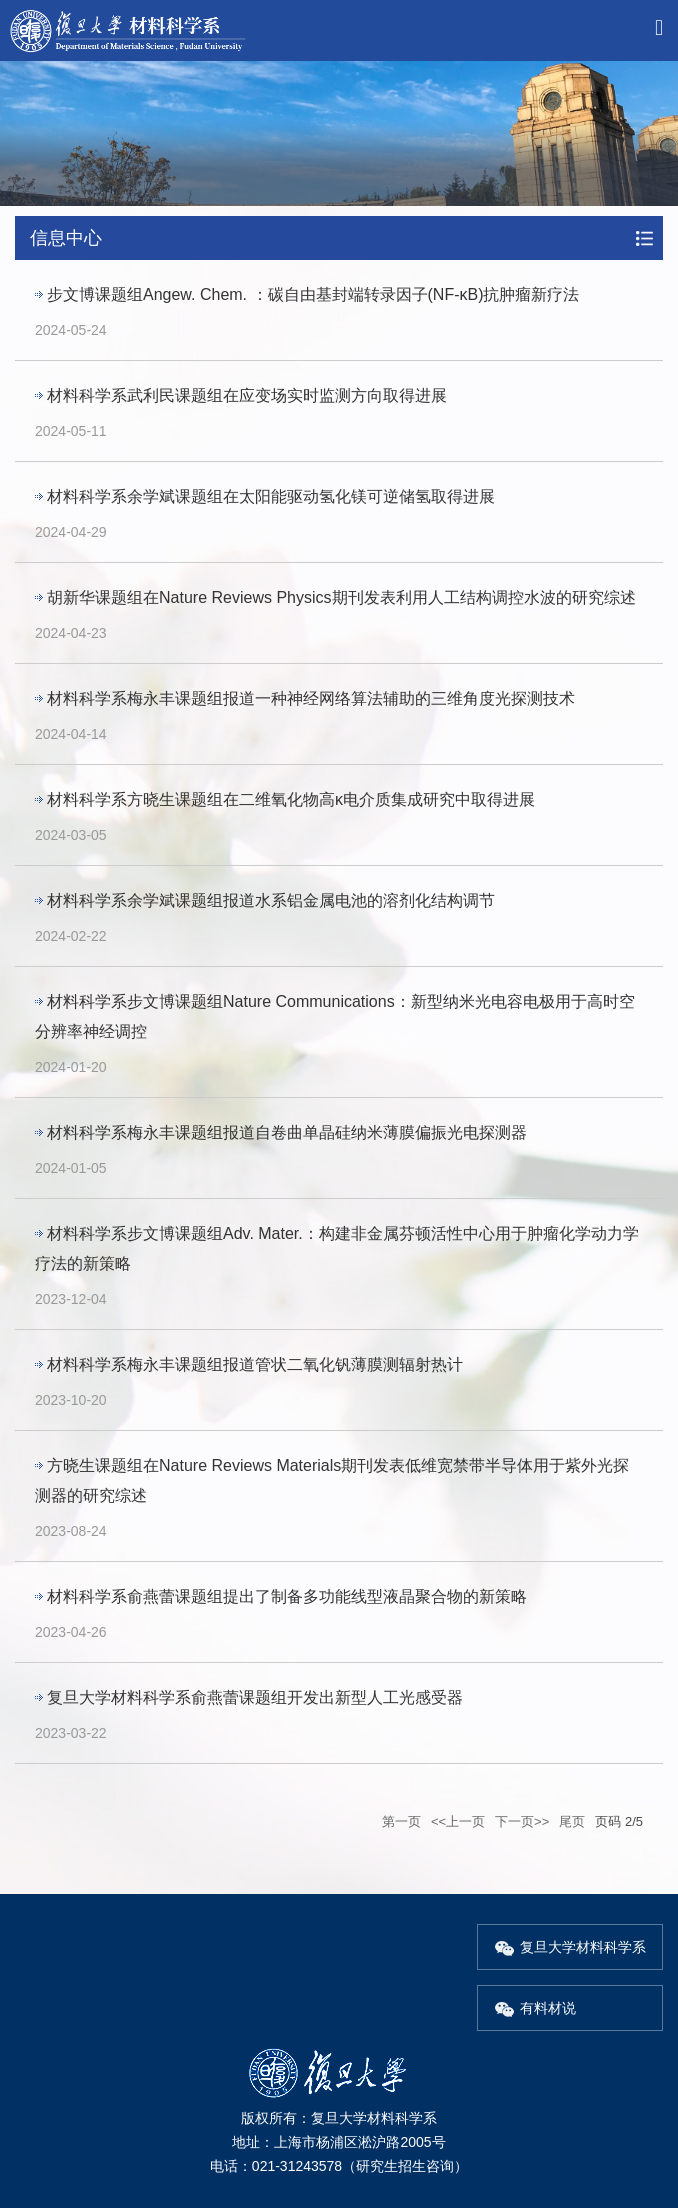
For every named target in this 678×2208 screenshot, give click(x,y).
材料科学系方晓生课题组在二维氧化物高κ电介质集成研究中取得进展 (291, 799)
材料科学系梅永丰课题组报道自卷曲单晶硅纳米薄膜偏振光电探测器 (287, 1132)
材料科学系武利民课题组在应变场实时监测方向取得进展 (247, 395)
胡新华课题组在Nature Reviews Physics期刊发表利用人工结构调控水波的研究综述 (341, 597)
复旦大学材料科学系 (570, 1947)
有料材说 (535, 2008)
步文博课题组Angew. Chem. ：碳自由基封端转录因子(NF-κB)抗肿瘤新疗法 (313, 294)
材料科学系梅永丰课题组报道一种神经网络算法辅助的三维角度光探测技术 (311, 698)
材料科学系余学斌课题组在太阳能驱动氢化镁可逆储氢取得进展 (271, 496)
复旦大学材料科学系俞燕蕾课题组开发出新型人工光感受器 (255, 1697)
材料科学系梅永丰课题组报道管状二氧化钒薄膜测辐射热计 (255, 1364)
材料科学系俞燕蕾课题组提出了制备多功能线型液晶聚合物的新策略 (287, 1596)
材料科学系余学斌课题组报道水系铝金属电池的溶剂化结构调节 (271, 900)
